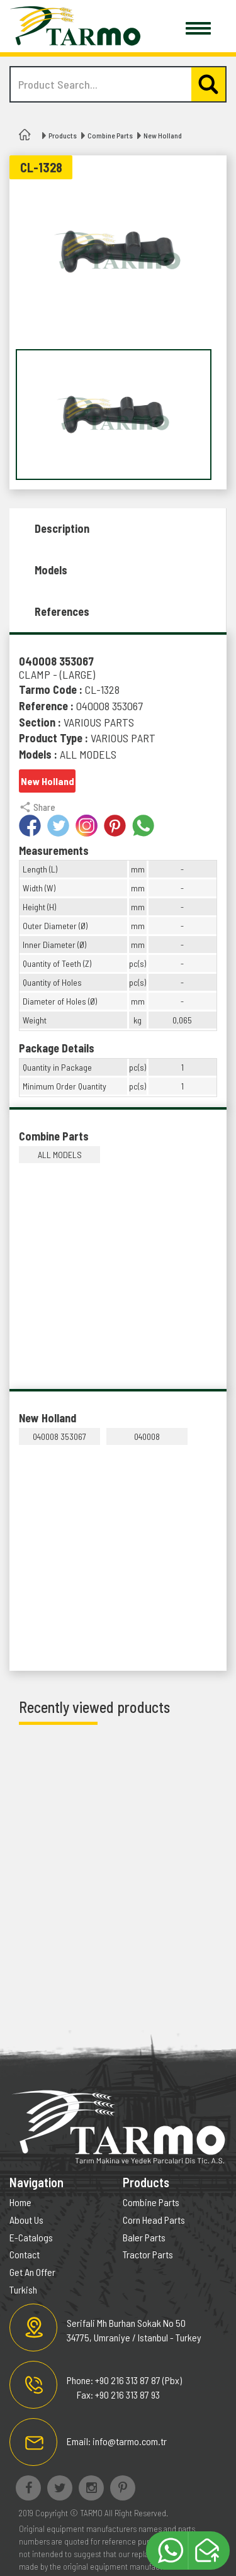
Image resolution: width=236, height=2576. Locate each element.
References (62, 611)
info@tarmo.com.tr (130, 2441)
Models (51, 570)
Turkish (23, 2289)
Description (62, 528)
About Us (26, 2220)
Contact (24, 2254)
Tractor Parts (148, 2254)
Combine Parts (110, 135)
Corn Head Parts (154, 2220)
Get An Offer (32, 2272)
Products (62, 135)
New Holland (162, 135)
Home (20, 2202)
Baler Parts (144, 2237)
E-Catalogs (31, 2237)
